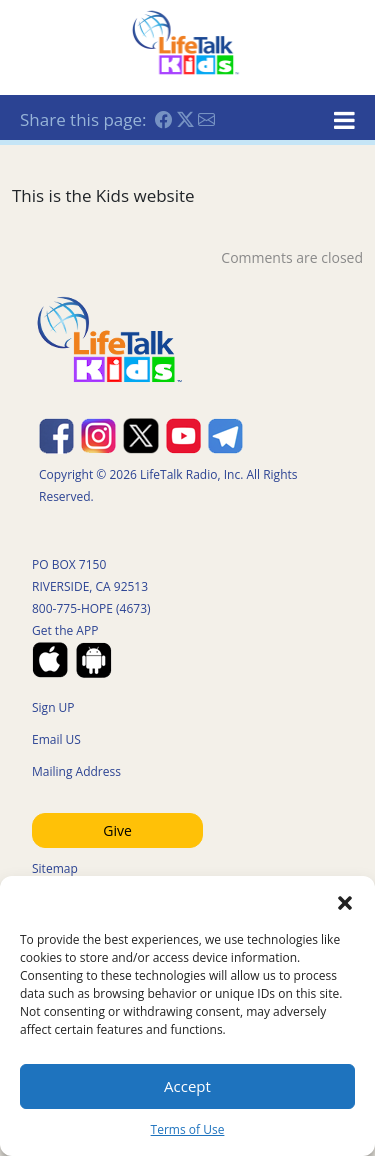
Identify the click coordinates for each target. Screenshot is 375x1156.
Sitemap (55, 868)
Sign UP (53, 707)
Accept (187, 1086)
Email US (56, 739)
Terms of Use (188, 1129)
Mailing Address (76, 771)
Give (117, 830)
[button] (345, 901)
